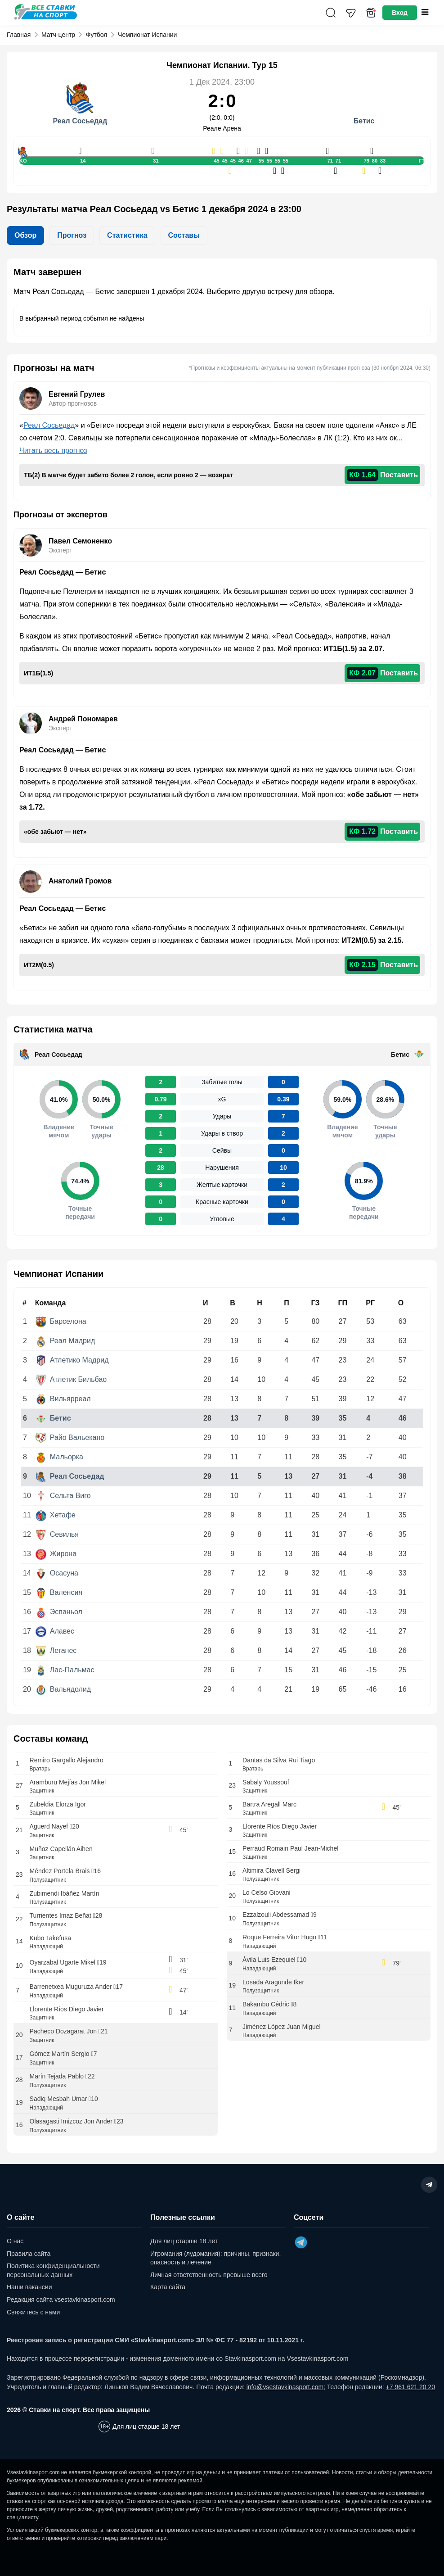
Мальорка (59, 1457)
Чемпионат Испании (147, 34)
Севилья (57, 1534)
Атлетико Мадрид (72, 1360)
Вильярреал (63, 1399)
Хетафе (56, 1515)
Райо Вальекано (70, 1437)
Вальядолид (63, 1689)
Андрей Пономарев (83, 719)
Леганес (56, 1650)
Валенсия (59, 1592)
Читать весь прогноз (53, 450)
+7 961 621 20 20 (410, 2386)
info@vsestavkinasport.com (285, 2386)
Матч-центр (58, 34)
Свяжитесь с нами (33, 2312)
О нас (15, 2241)
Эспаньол (59, 1612)
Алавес (55, 1631)
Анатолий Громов (80, 881)
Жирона (56, 1553)
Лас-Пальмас (65, 1670)
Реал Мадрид (65, 1341)
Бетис (400, 1054)
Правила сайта (28, 2253)
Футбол (97, 34)
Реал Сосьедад (49, 425)
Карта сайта (167, 2287)
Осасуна (57, 1573)
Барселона (61, 1321)
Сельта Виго (63, 1495)
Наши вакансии (29, 2287)
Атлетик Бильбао (71, 1379)
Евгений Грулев (77, 394)
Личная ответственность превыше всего (209, 2274)
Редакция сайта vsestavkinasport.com (61, 2299)
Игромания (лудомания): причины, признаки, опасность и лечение (215, 2258)
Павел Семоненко (80, 541)
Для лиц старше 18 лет (184, 2241)
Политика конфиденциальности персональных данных (53, 2270)
